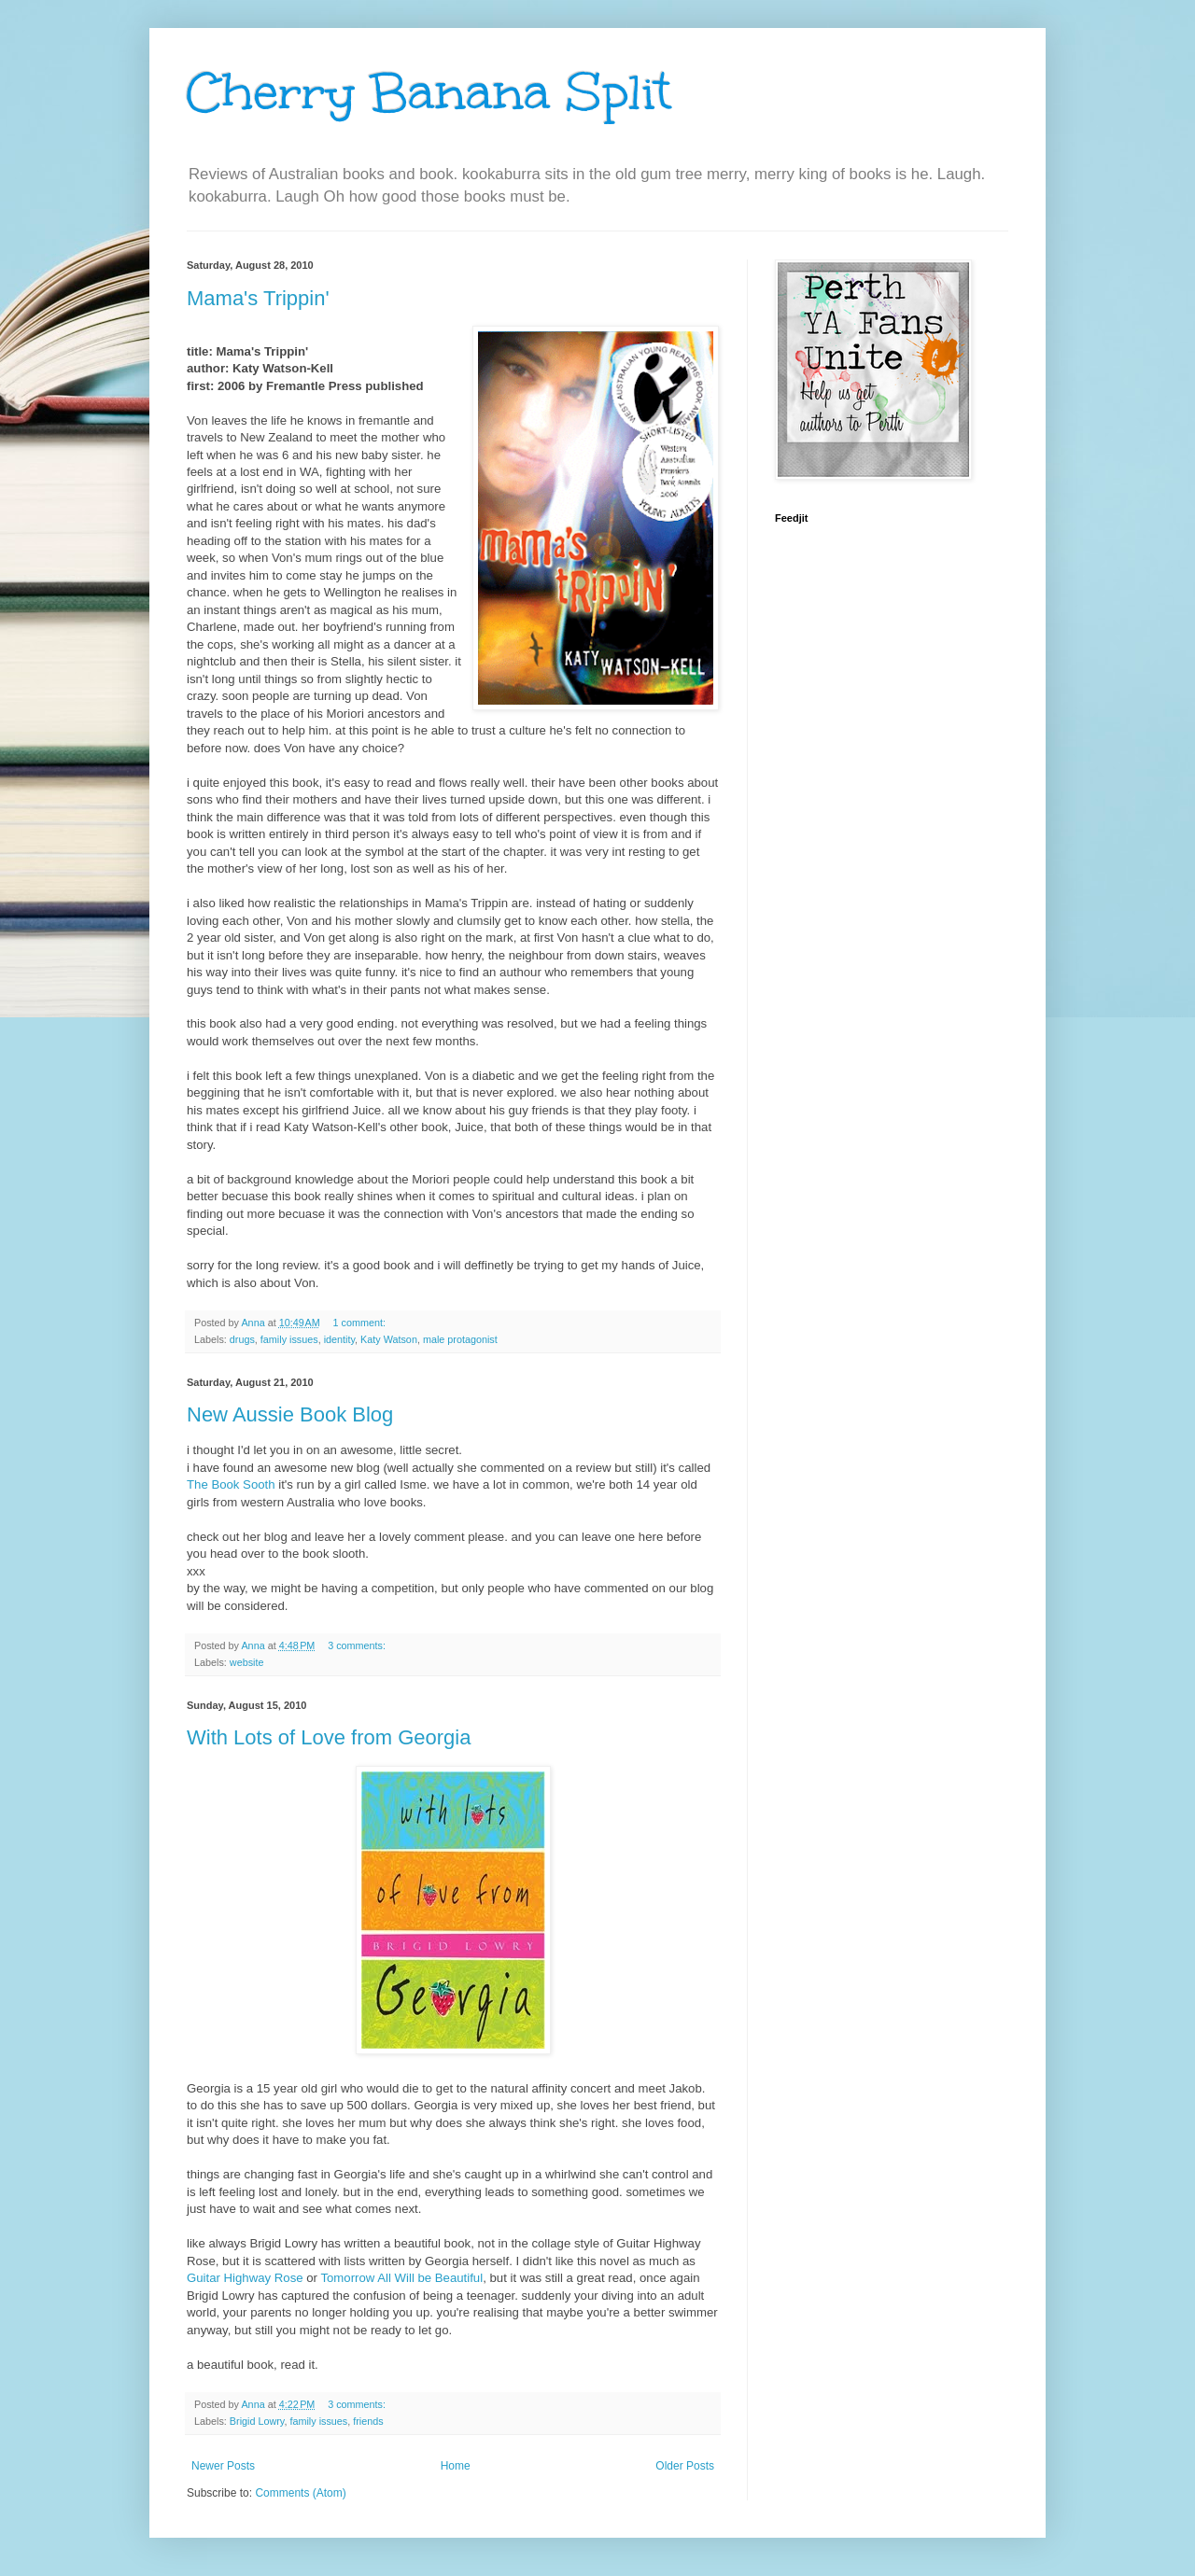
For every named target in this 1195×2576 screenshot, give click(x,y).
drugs (242, 1339)
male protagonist (460, 1339)
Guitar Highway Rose (245, 2278)
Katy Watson (388, 1339)
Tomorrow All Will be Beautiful (401, 2278)
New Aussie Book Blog (290, 1414)
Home (456, 2465)
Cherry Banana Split (429, 92)
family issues (289, 1339)
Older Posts (684, 2465)
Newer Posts (223, 2465)
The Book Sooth (231, 1484)
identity (339, 1339)
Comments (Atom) (300, 2492)
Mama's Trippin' (258, 298)
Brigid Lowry (257, 2421)
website (247, 1662)
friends (368, 2421)
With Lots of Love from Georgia (329, 1737)
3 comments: (358, 1645)
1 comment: (360, 1322)
